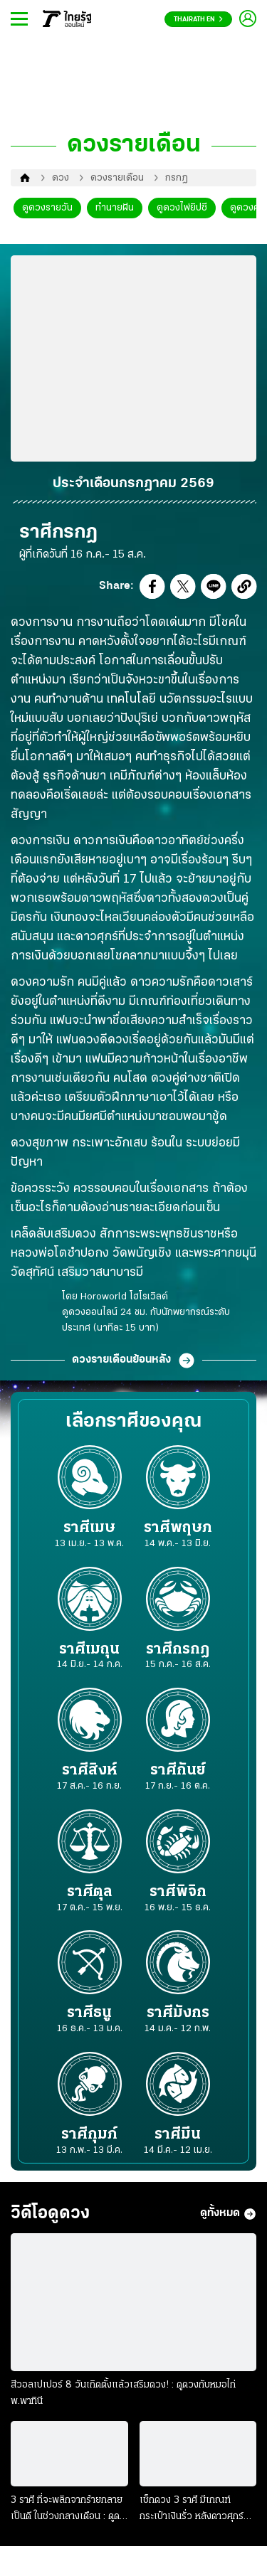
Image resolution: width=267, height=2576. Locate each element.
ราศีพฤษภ (178, 1535)
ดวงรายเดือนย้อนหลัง (133, 1360)
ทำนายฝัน (114, 208)
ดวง (60, 178)
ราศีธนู (89, 2020)
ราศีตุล (89, 1899)
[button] (152, 589)
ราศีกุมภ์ (89, 2142)
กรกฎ (176, 178)
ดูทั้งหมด (228, 2214)
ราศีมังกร (178, 2020)
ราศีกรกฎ (178, 1656)
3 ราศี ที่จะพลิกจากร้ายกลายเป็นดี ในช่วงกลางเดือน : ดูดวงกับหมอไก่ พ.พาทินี (66, 2510)
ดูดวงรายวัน (47, 208)
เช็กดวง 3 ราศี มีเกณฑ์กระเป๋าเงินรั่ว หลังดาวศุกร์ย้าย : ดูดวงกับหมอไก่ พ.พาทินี (193, 2510)
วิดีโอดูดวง (50, 2214)
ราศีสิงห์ (89, 1777)
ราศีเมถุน (89, 1656)
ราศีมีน (178, 2142)
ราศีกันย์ (177, 1777)
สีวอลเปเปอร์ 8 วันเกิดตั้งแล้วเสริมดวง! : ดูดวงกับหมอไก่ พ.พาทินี (123, 2393)
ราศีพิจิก (178, 1899)
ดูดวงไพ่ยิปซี (182, 208)
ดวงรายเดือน (117, 178)
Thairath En (198, 19)
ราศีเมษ (89, 1535)
